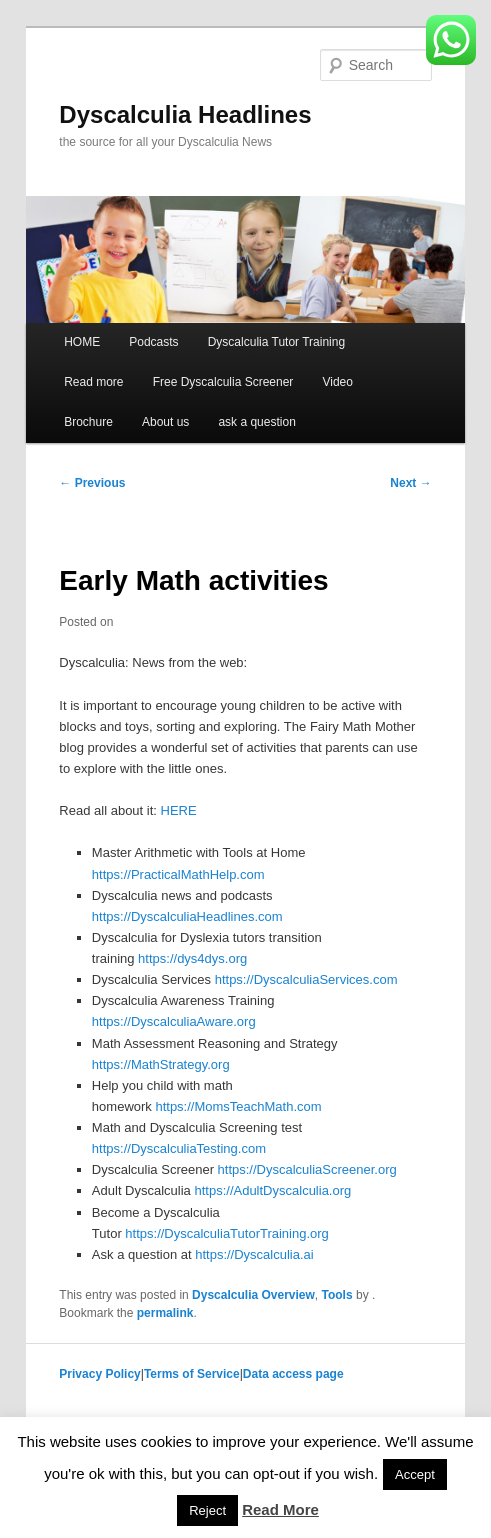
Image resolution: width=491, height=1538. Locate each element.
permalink (165, 1313)
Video (337, 382)
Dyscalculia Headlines (185, 114)
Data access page (293, 1374)
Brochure (88, 422)
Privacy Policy (99, 1374)
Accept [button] (415, 1474)
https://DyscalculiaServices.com (306, 979)
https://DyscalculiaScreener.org (307, 1169)
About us (165, 422)
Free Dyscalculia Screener (223, 382)
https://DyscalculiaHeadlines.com (187, 916)
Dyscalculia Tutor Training (276, 342)
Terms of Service (192, 1374)
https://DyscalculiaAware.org (174, 1021)
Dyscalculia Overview (253, 1295)
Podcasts (153, 342)
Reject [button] (207, 1510)
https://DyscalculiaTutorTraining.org (227, 1233)
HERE (179, 810)
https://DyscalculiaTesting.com (179, 1148)
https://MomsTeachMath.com (238, 1106)
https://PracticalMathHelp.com (178, 874)
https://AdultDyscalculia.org (272, 1190)
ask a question (256, 422)
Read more (93, 382)
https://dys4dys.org (192, 958)
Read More (280, 1509)
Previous (92, 483)
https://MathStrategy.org (161, 1064)
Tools (337, 1295)
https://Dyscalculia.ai (254, 1254)
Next (410, 483)
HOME (82, 342)
